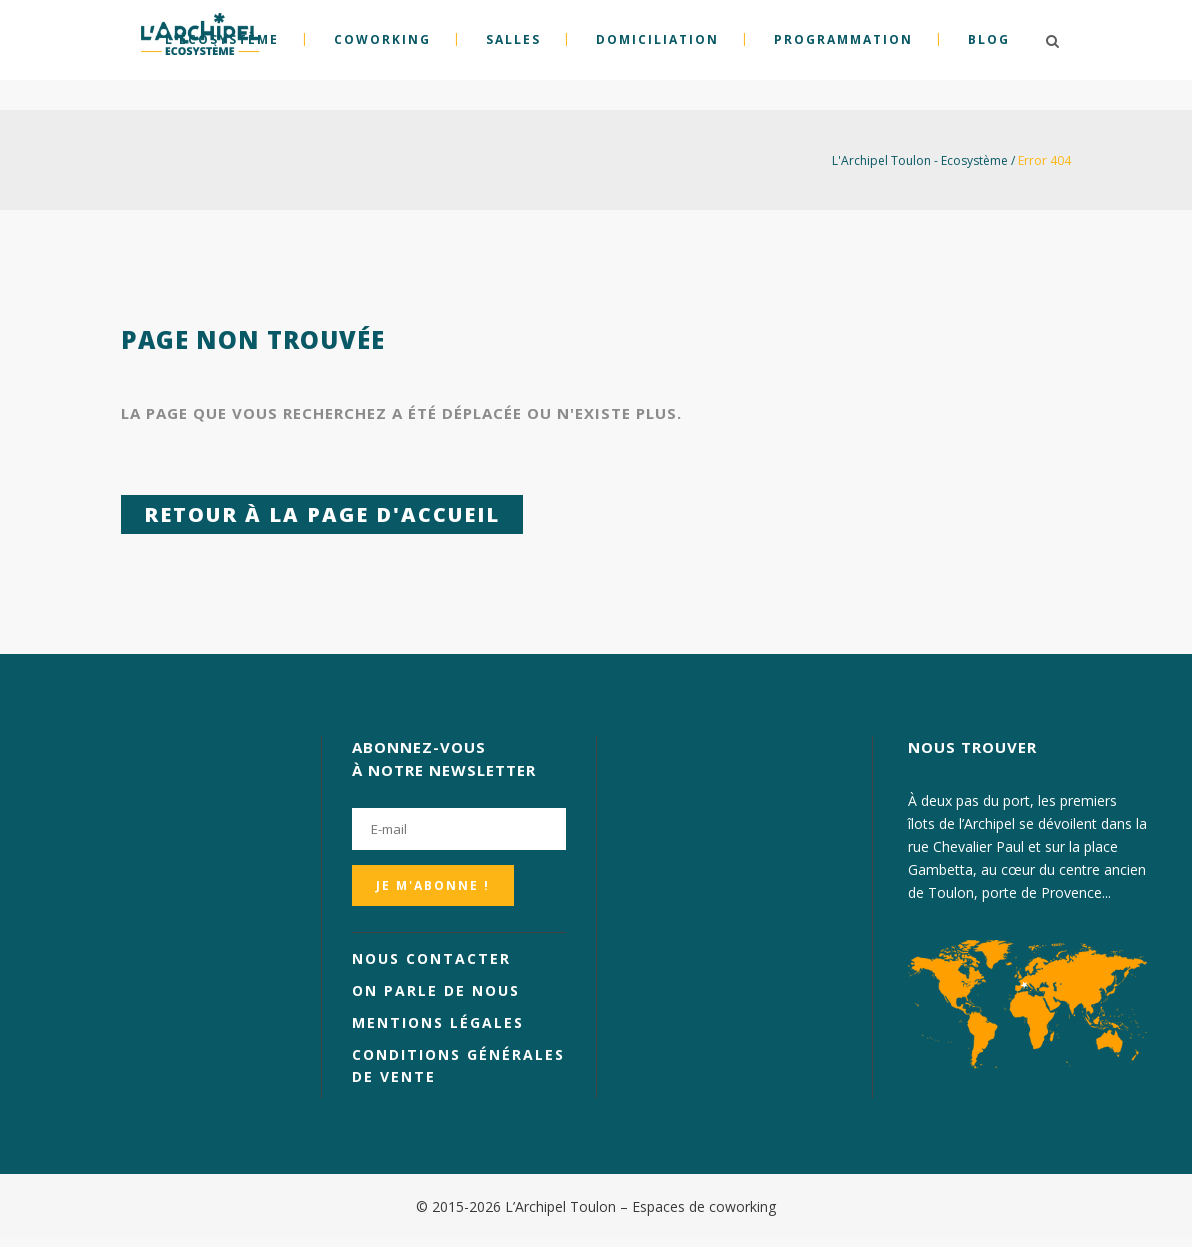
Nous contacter (431, 958)
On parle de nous (436, 990)
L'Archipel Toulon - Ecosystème (920, 160)
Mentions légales (438, 1022)
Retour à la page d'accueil (322, 514)
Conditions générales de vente (458, 1065)
